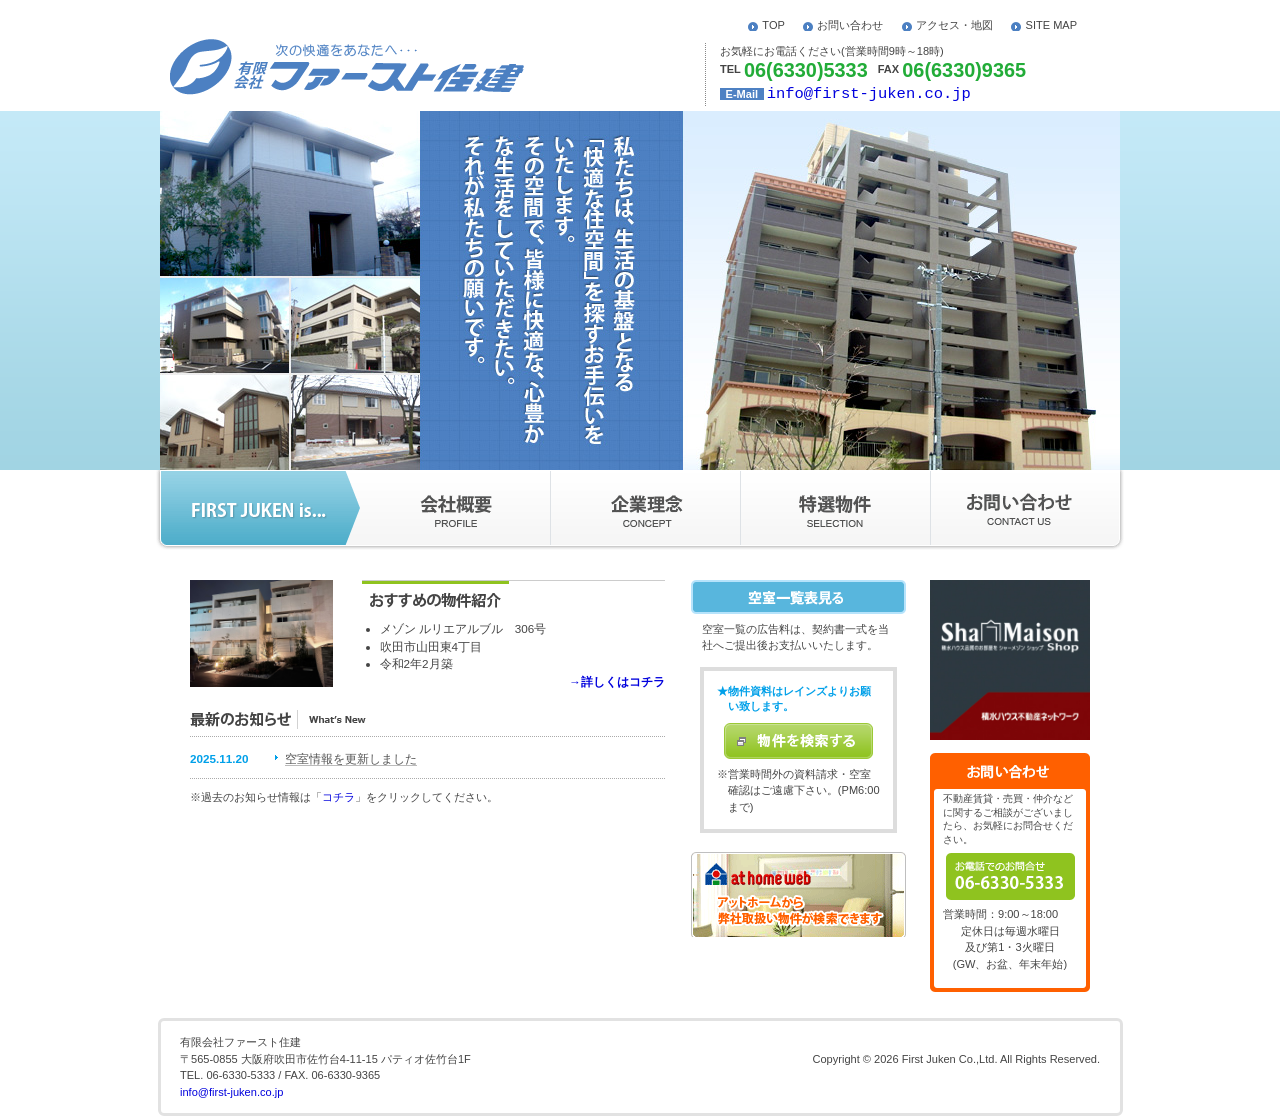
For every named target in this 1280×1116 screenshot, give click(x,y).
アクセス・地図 (954, 25)
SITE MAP (1052, 25)
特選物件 (835, 508)
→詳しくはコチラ (617, 681)
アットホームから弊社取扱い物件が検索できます (798, 894)
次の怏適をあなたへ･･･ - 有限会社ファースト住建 (347, 67)
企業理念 (645, 508)
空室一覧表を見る (798, 597)
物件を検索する (798, 741)
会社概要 (448, 508)
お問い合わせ (850, 25)
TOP (773, 25)
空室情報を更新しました (351, 758)
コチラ (338, 797)
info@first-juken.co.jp (869, 94)
